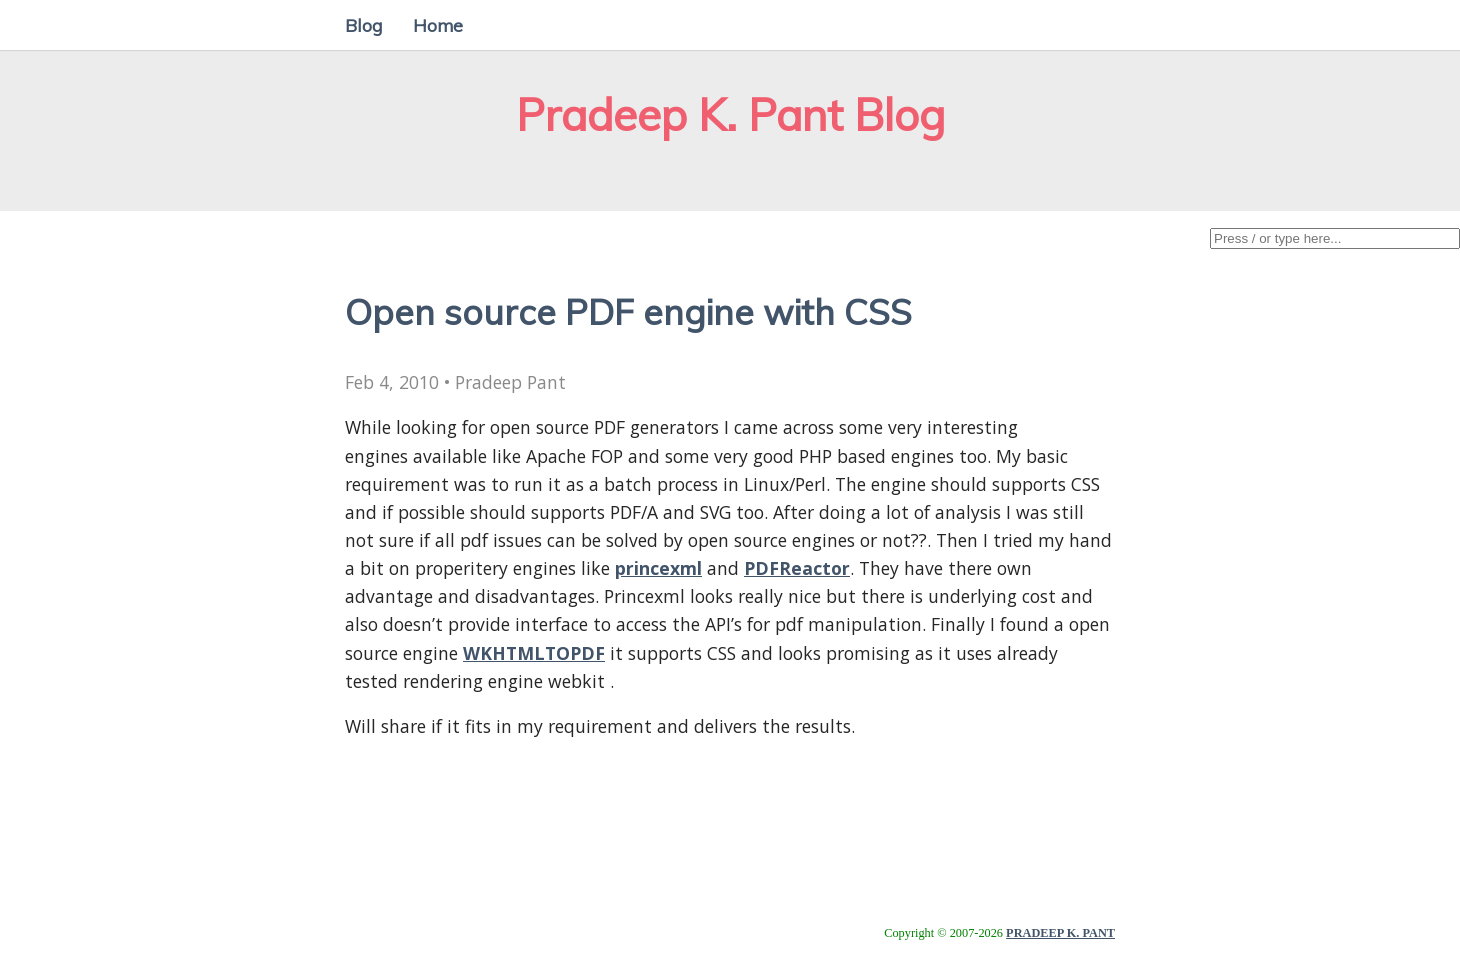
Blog (364, 25)
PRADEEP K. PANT (1060, 933)
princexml (658, 568)
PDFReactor (797, 568)
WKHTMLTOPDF (534, 653)
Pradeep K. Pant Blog (730, 114)
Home (438, 25)
